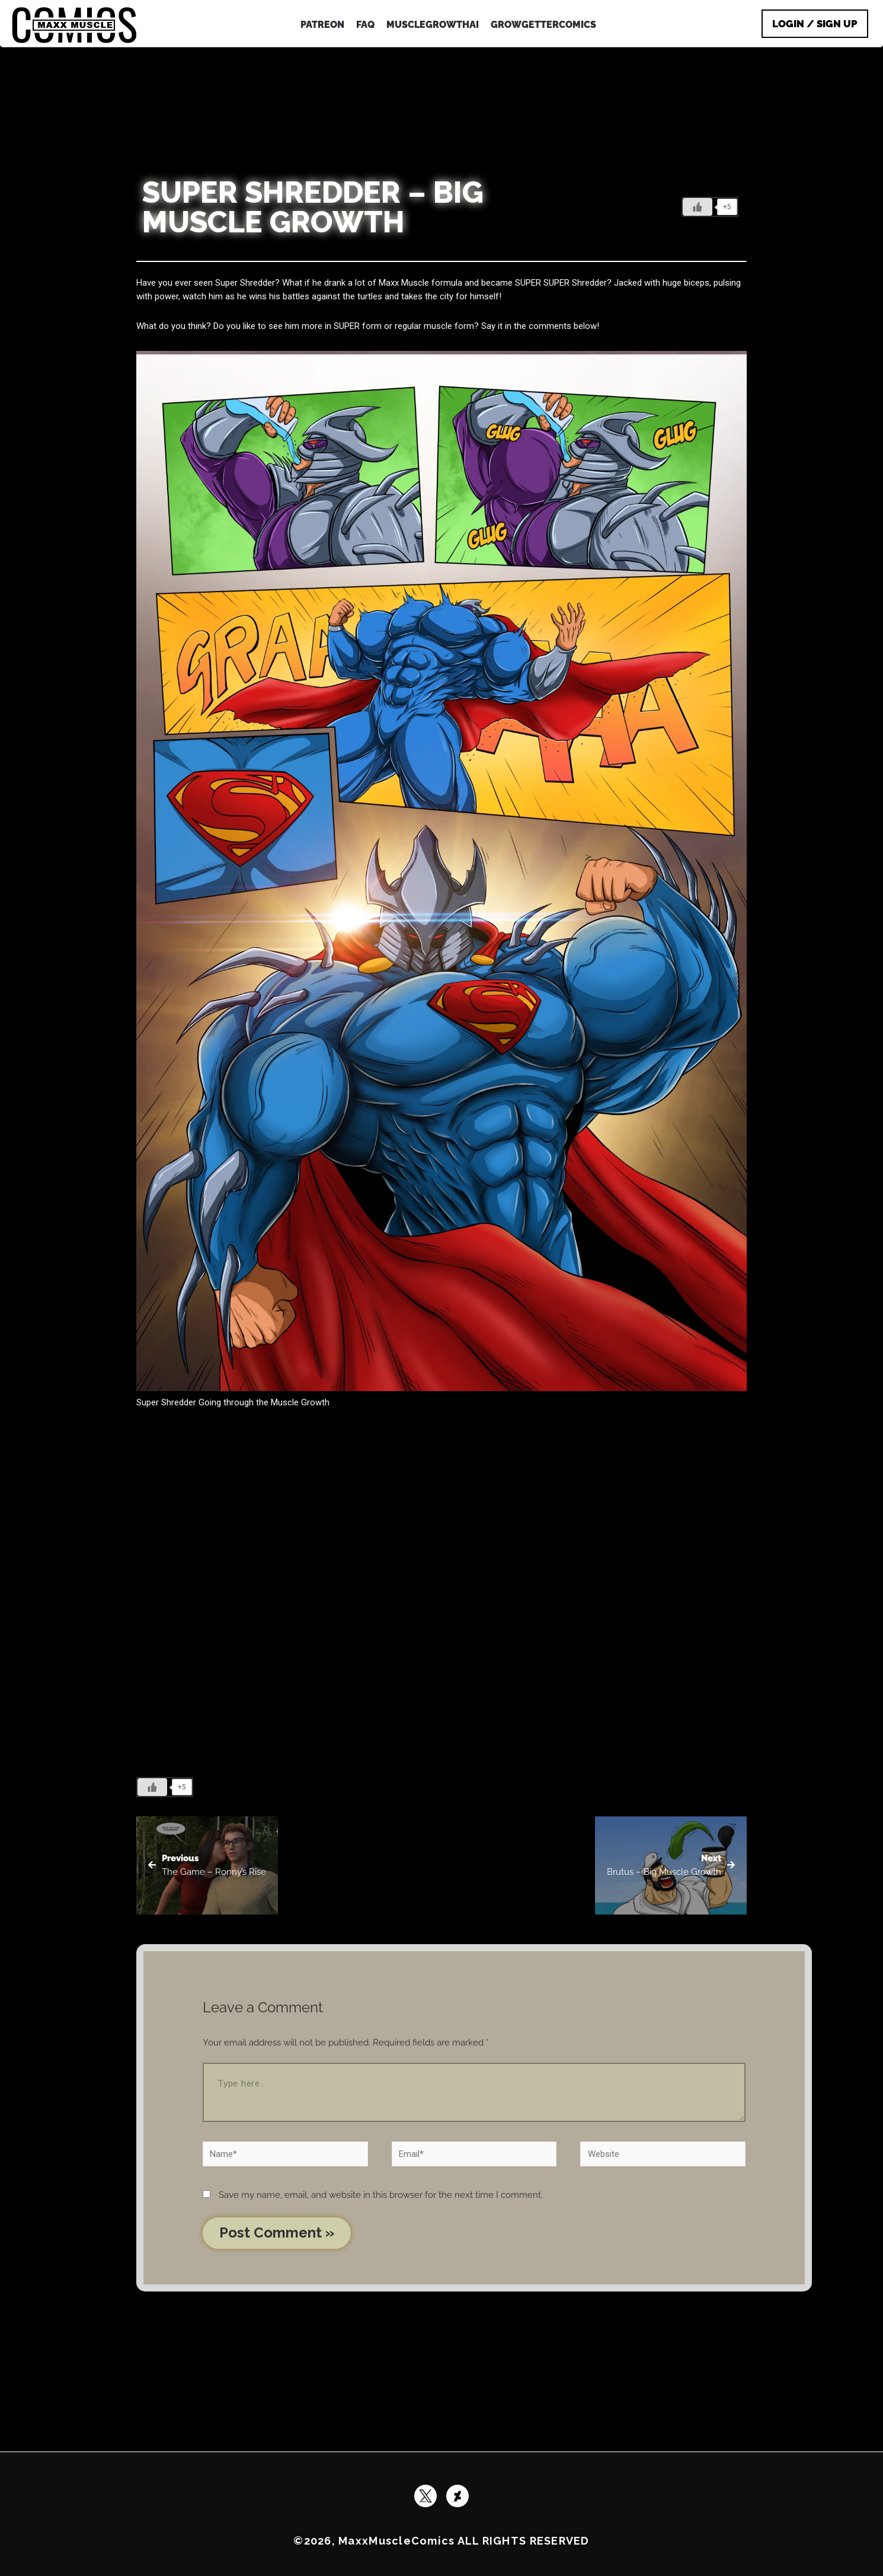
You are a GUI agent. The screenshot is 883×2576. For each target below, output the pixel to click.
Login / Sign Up (815, 24)
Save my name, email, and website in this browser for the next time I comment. (381, 2195)
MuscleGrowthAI (432, 24)
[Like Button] (697, 207)
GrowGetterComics (543, 24)
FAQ (365, 24)
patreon (322, 24)
